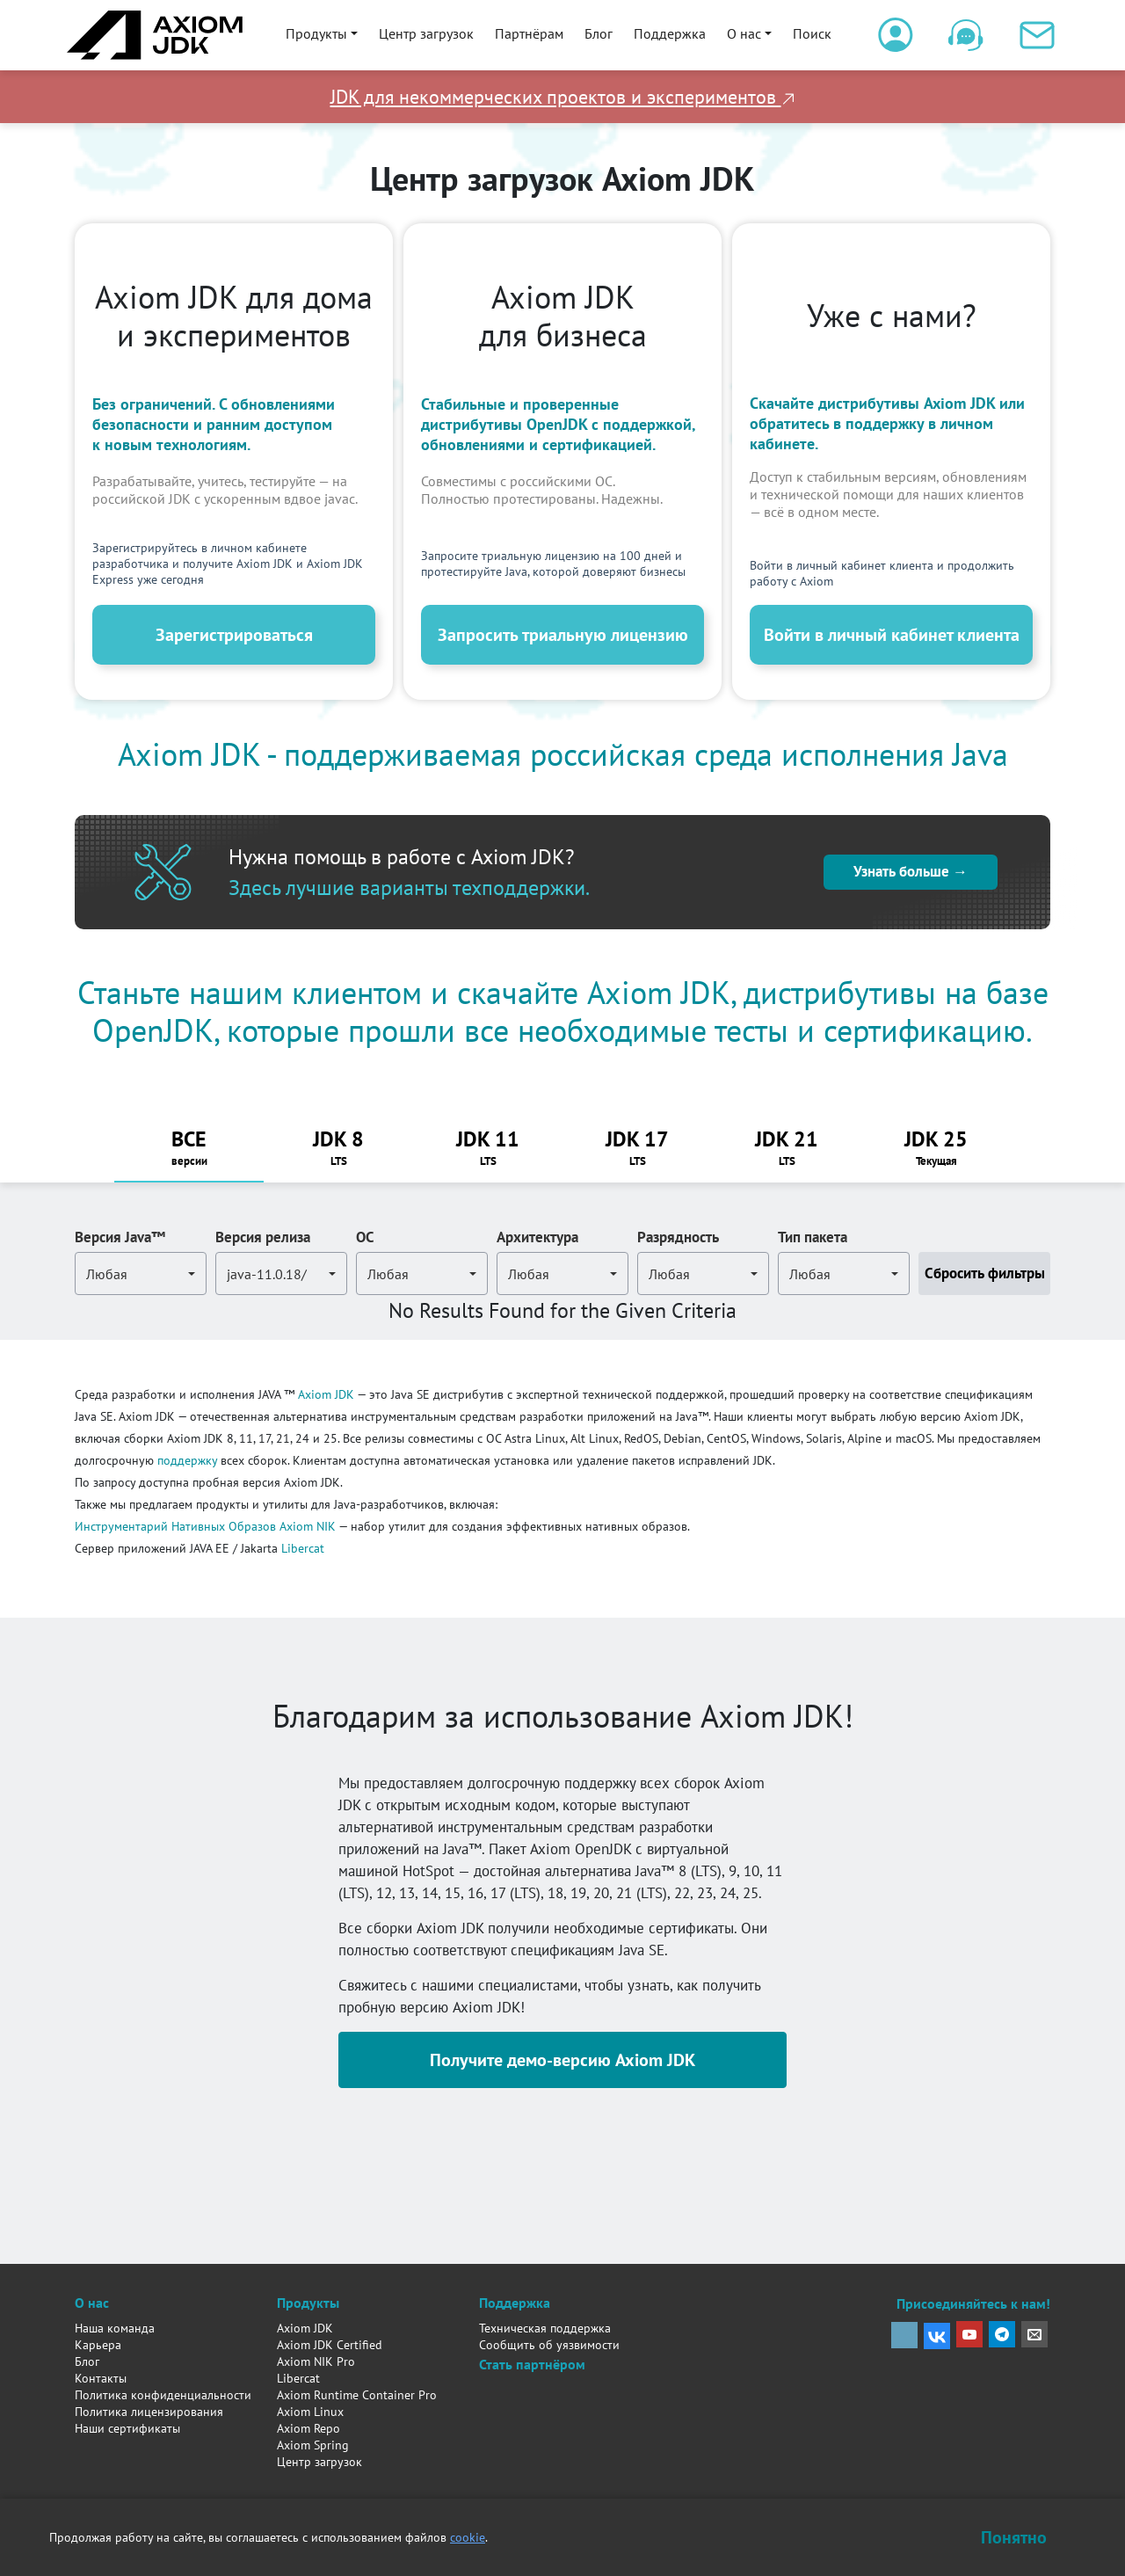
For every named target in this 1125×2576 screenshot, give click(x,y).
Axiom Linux (310, 2412)
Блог (598, 33)
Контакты (101, 2378)
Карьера (98, 2345)
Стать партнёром (532, 2364)
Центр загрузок (426, 33)
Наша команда (115, 2328)
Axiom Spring (313, 2445)
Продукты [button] (316, 33)
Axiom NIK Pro (316, 2361)
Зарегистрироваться (234, 634)
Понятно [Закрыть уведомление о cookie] (1014, 2537)
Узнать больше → (910, 871)
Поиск (812, 33)
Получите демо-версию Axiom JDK (562, 2059)
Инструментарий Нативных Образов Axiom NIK (205, 1526)
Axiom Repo (308, 2428)
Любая (106, 1274)
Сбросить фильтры (985, 1273)
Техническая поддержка (545, 2328)
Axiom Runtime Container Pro (357, 2395)
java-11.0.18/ (267, 1274)
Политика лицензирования (149, 2412)
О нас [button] (744, 33)
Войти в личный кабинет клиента (892, 634)
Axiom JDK (326, 1394)
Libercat (302, 1548)
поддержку (187, 1460)
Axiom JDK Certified (329, 2345)
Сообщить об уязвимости (549, 2345)
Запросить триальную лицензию (563, 634)
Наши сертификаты (127, 2428)
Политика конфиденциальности (163, 2395)
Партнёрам (529, 33)
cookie (467, 2537)
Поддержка (670, 33)
